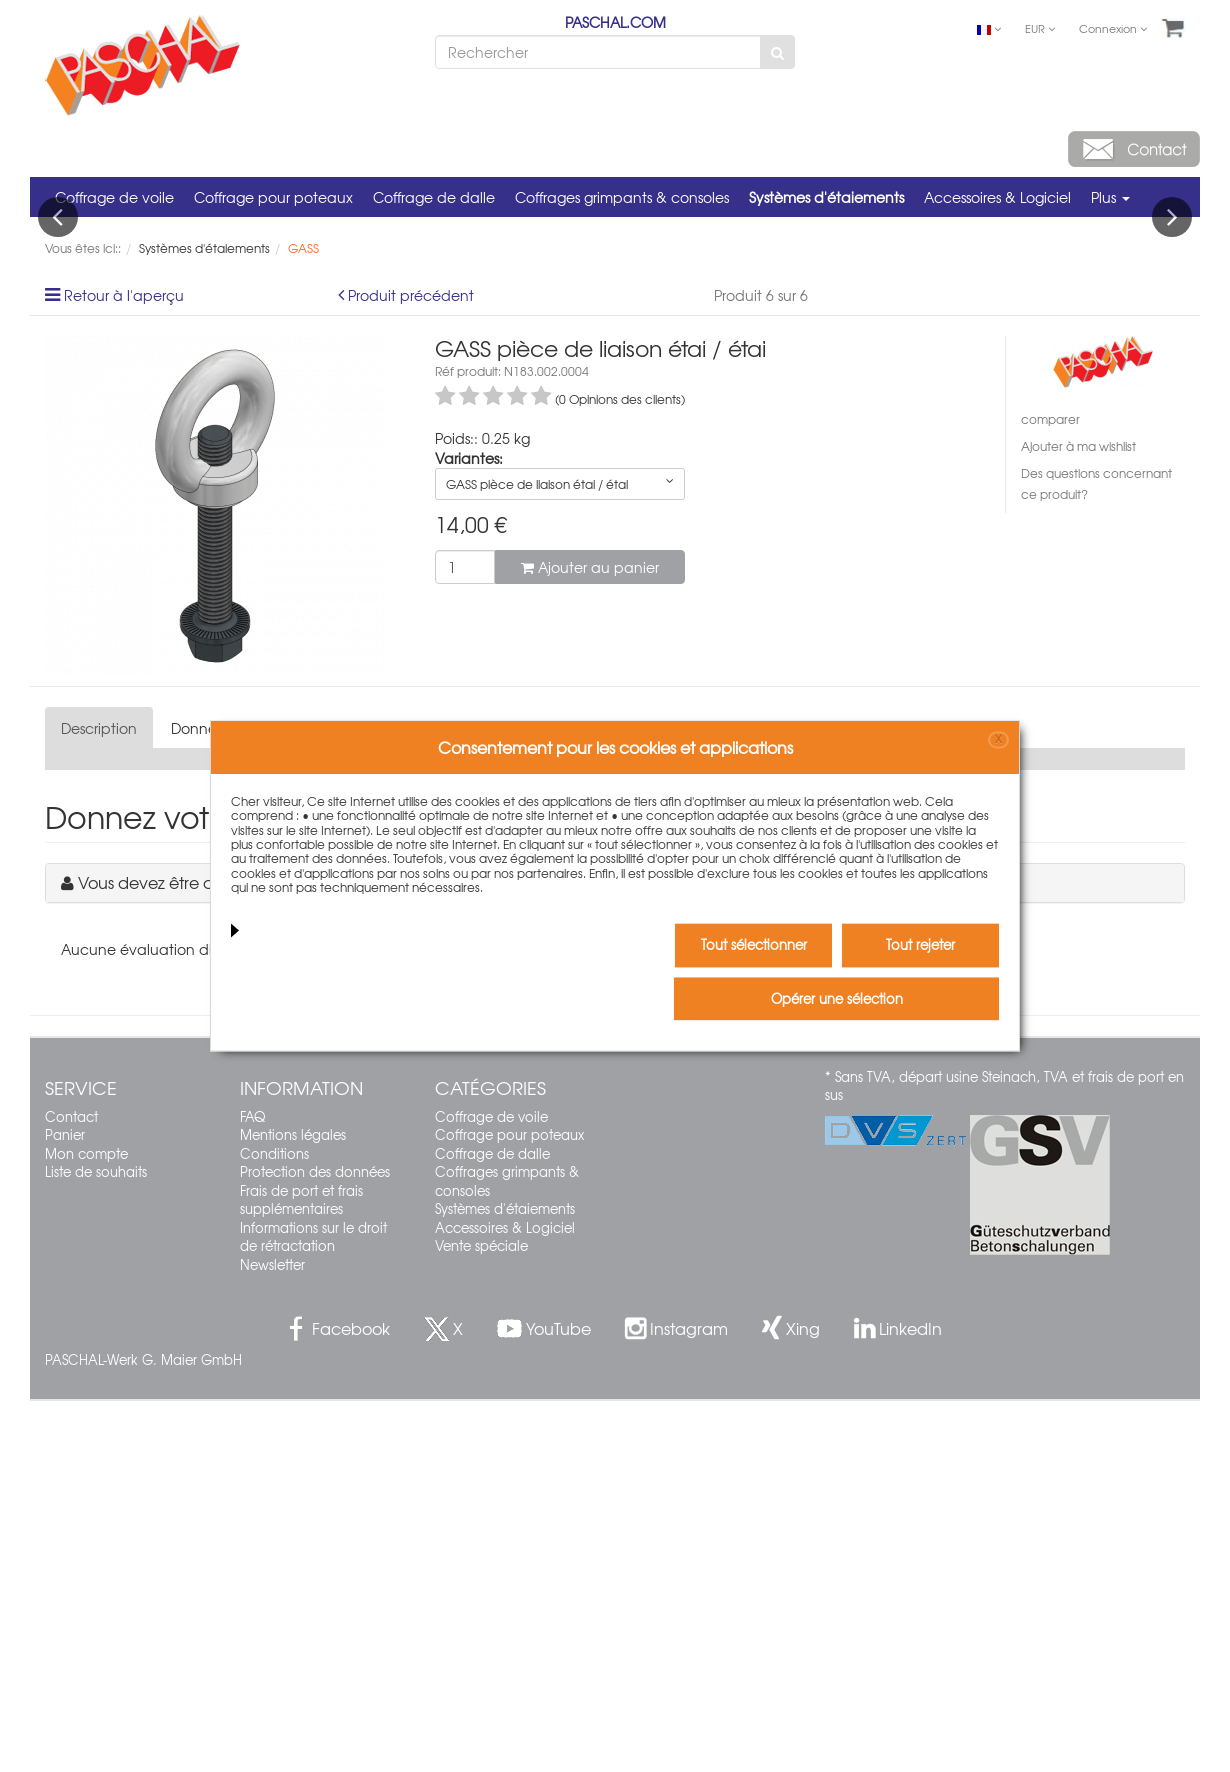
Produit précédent (411, 666)
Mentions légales (293, 1505)
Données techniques (241, 1099)
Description (99, 1099)
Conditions (274, 1523)
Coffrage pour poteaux (273, 197)
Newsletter (272, 1635)
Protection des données (315, 1542)
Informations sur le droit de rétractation (313, 1607)
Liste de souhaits (96, 1542)
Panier (65, 1505)
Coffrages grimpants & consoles (622, 197)
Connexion (1113, 28)
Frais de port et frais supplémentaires (301, 1570)
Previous (58, 402)
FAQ (252, 1486)
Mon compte (86, 1523)
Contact (71, 1486)
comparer (1050, 790)
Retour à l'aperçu (124, 666)
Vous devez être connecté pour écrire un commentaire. (289, 1253)
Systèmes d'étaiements (826, 197)
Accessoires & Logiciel (997, 197)
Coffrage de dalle (434, 197)
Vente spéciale (481, 1616)
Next (1172, 402)
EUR (1040, 28)
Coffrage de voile (114, 197)
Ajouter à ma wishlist (1078, 817)
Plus (1110, 197)
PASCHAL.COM (615, 22)
